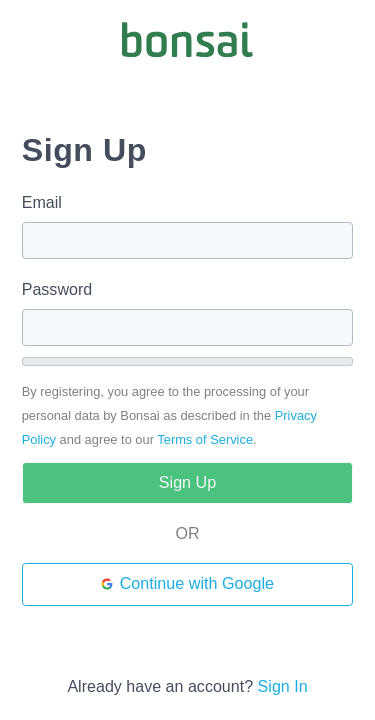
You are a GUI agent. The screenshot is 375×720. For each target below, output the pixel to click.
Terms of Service (205, 439)
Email (42, 202)
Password (57, 289)
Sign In (283, 686)
